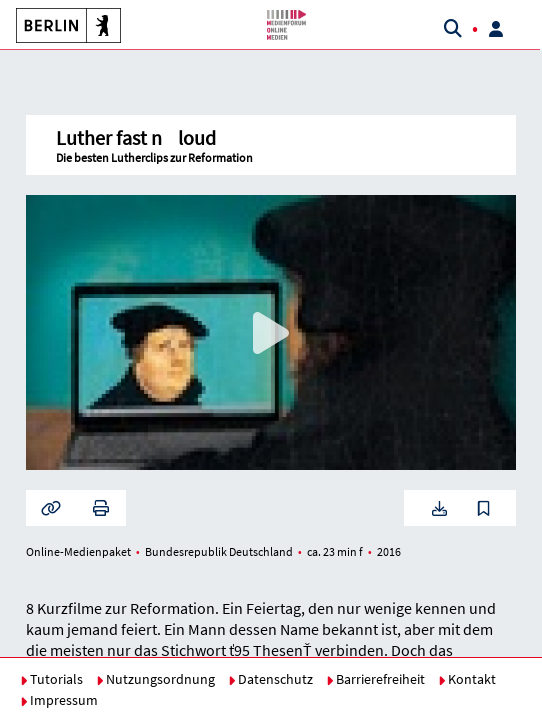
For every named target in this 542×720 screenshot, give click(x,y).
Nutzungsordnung (155, 679)
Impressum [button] (59, 700)
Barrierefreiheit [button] (375, 679)
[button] (65, 25)
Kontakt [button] (467, 679)
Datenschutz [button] (270, 679)
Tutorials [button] (51, 679)
